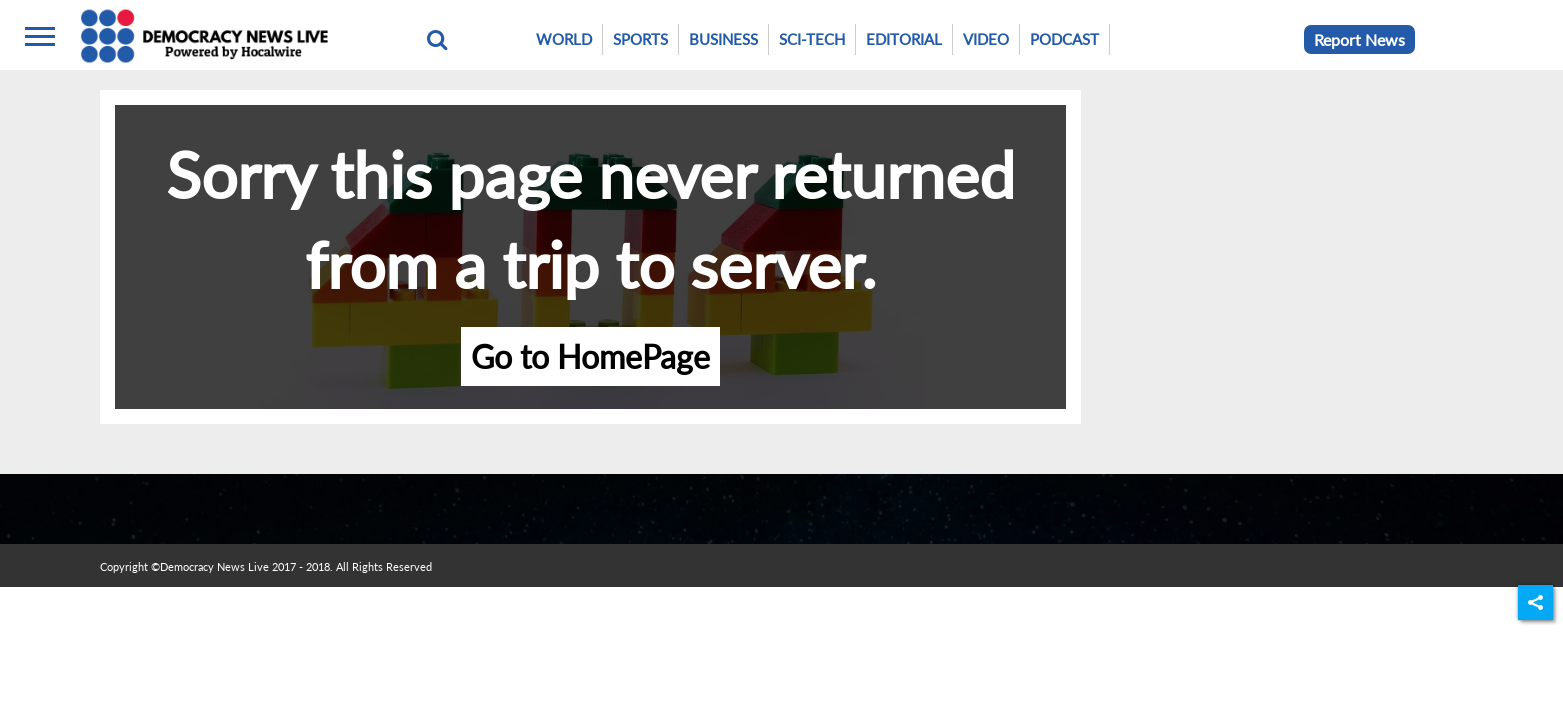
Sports (640, 39)
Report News (1359, 39)
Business (723, 39)
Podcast (1064, 39)
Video (986, 39)
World (564, 39)
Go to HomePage (590, 356)
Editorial (904, 39)
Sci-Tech (812, 39)
